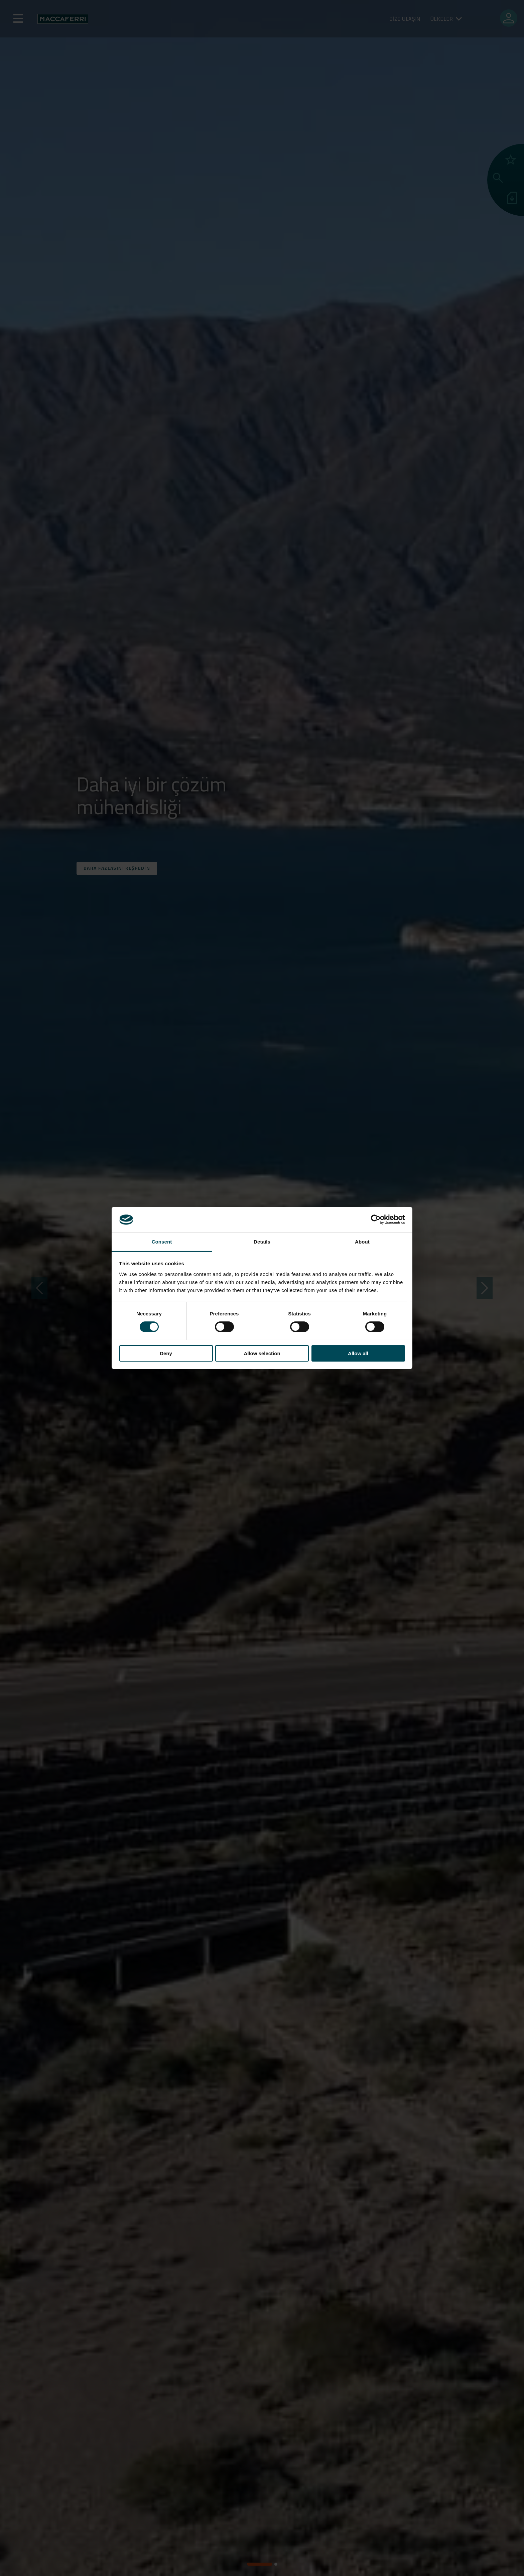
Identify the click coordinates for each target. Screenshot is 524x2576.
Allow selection (262, 1353)
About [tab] (362, 1242)
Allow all (358, 1353)
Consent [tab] (162, 1242)
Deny (166, 1353)
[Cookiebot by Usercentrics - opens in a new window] (376, 1219)
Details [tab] (262, 1242)
